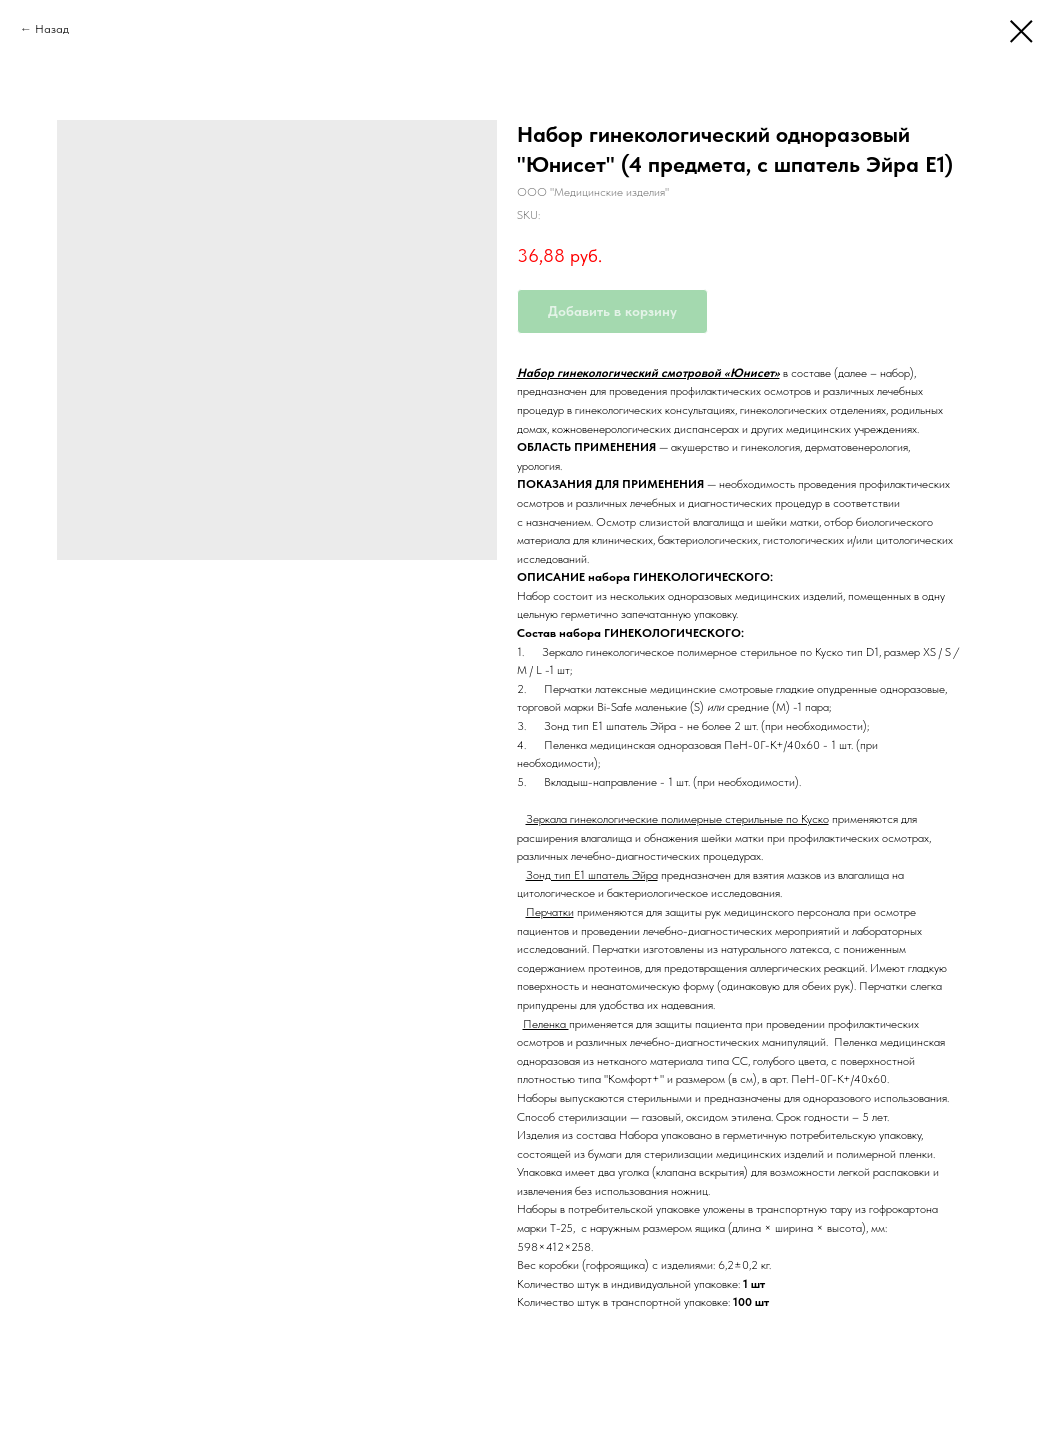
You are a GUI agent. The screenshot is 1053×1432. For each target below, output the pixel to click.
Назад (52, 29)
